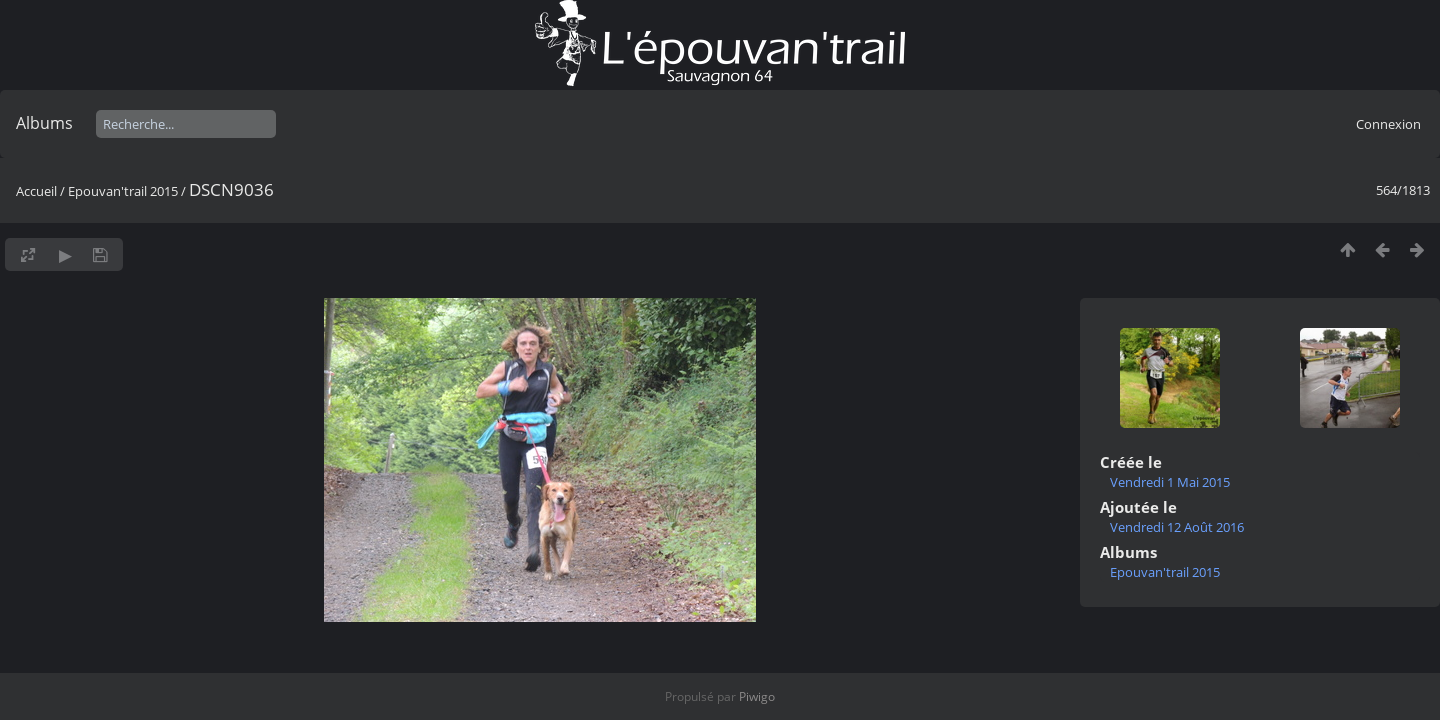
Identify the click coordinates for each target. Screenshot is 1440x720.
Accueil (36, 191)
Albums (44, 123)
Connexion (1388, 124)
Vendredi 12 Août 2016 (1177, 527)
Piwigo (757, 696)
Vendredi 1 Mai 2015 (1170, 482)
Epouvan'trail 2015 (123, 191)
